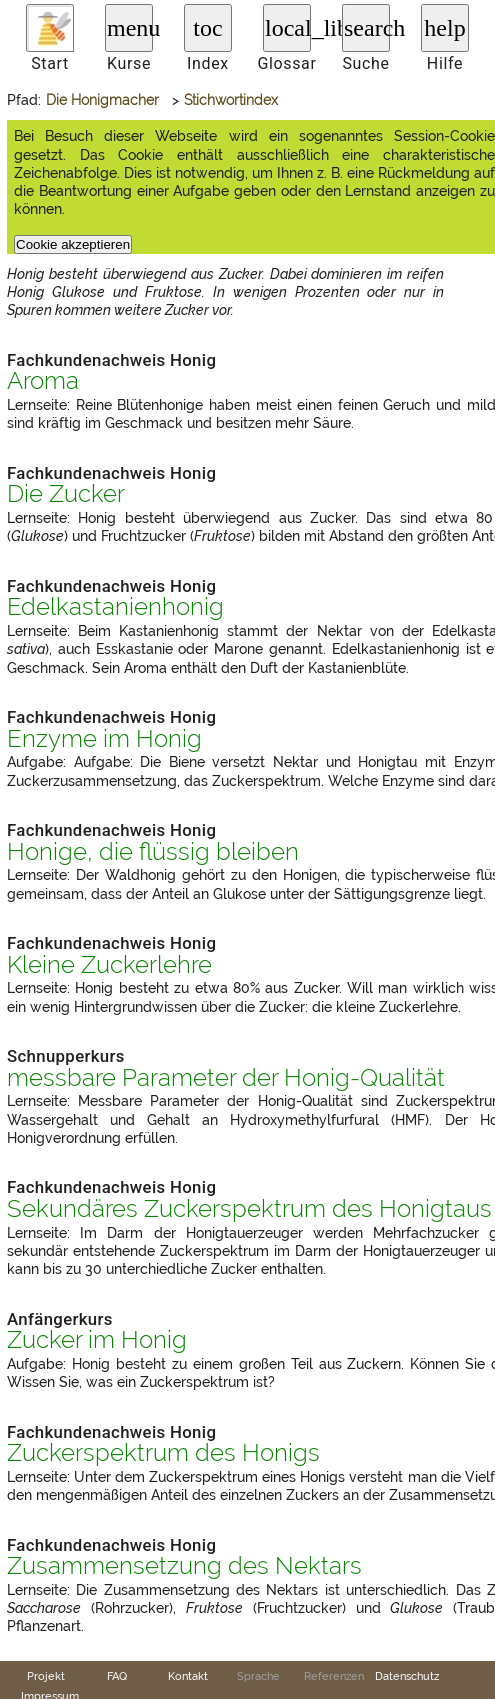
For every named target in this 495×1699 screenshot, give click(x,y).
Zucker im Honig (97, 1340)
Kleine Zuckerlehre (109, 965)
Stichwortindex (231, 100)
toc (207, 28)
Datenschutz (407, 1676)
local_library (288, 28)
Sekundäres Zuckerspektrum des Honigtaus (249, 1209)
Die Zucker (66, 494)
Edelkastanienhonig (115, 607)
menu (130, 28)
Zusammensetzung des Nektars (184, 1566)
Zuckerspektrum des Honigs (163, 1453)
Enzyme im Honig (104, 739)
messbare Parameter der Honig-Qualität (226, 1078)
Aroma (43, 381)
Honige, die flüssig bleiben (153, 852)
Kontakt (188, 1676)
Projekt (46, 1676)
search (367, 28)
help (444, 28)
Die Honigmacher (102, 100)
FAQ (117, 1676)
